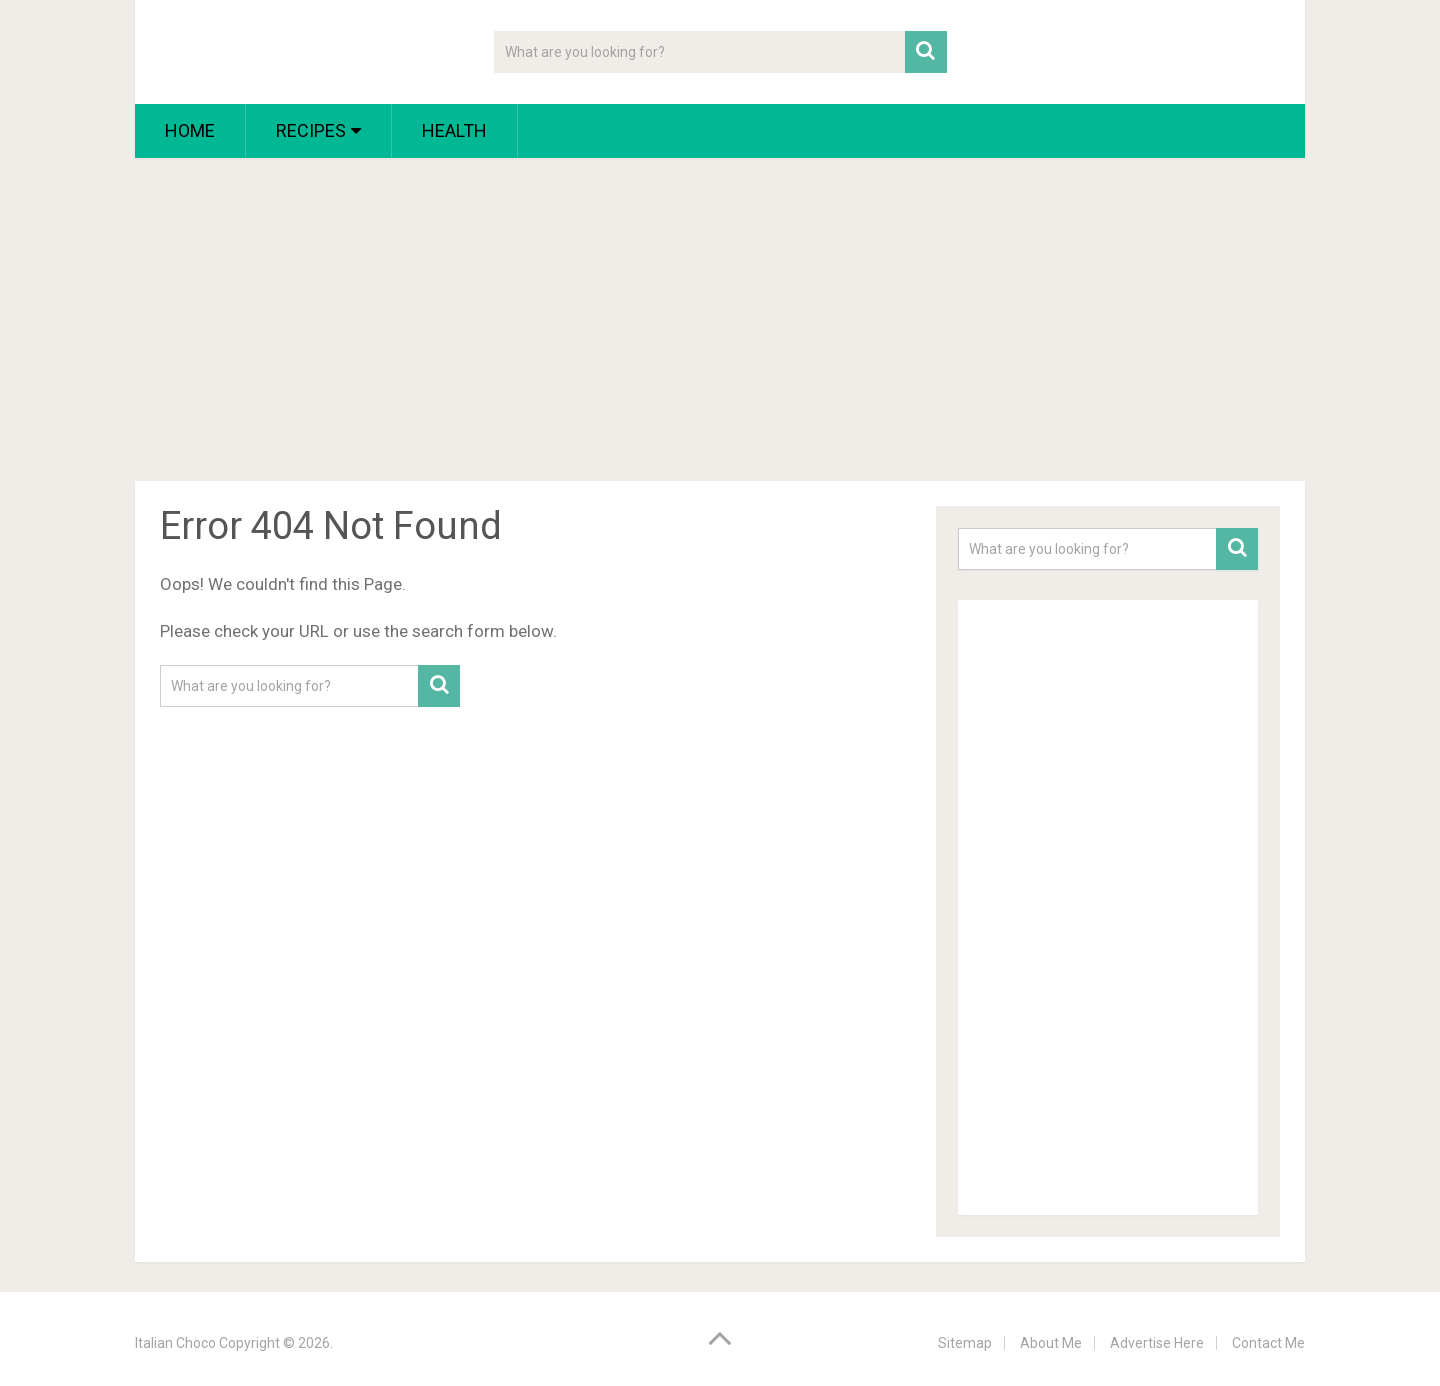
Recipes (311, 130)
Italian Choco (175, 1343)
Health (454, 130)
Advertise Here (1157, 1343)
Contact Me (1268, 1343)
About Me (1051, 1343)
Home (190, 130)
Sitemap (965, 1343)
